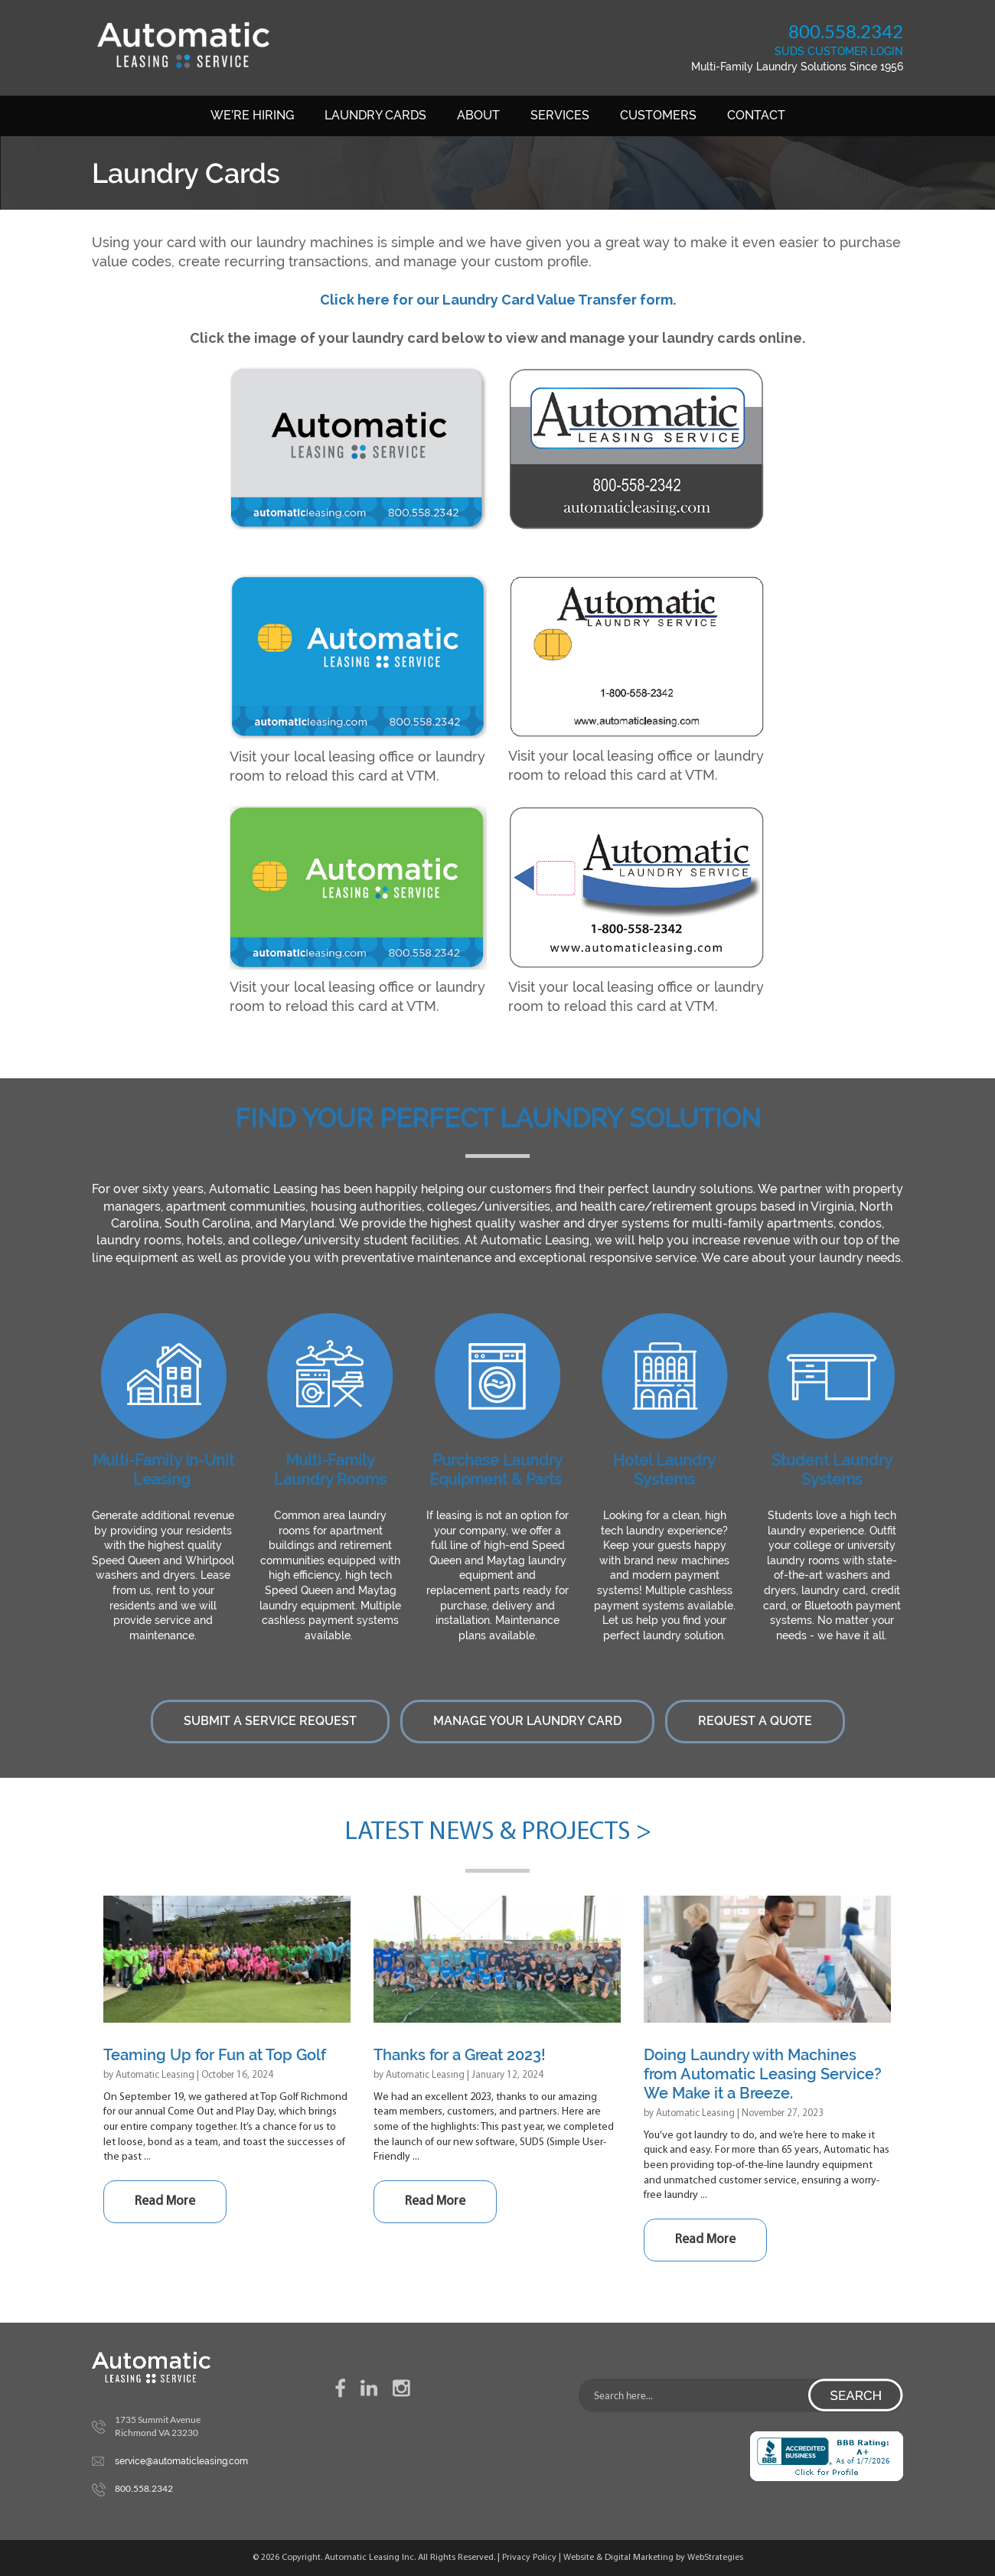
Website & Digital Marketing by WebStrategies (653, 2557)
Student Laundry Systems (832, 1470)
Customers (658, 115)
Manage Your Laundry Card (527, 1721)
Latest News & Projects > (497, 1832)
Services (559, 115)
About (478, 115)
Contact (756, 115)
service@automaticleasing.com (181, 2461)
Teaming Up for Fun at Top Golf (214, 2055)
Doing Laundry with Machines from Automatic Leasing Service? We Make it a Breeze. (763, 2074)
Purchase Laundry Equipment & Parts (496, 1470)
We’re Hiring (252, 115)
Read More (165, 2201)
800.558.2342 (845, 31)
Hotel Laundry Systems (664, 1470)
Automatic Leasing (155, 2075)
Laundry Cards (375, 115)
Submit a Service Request (270, 1721)
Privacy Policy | (532, 2557)
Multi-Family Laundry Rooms (330, 1470)
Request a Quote (755, 1721)
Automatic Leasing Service (183, 45)
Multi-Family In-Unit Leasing (163, 1470)
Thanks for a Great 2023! (460, 2055)
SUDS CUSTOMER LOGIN (839, 51)
